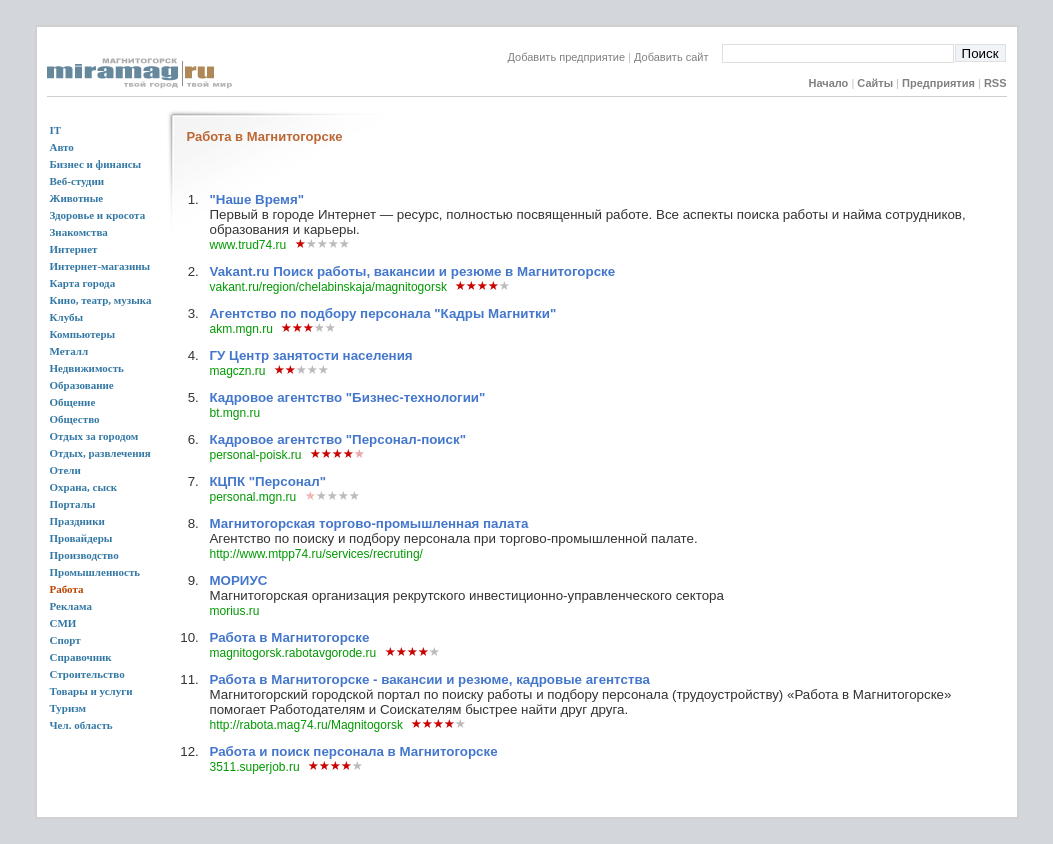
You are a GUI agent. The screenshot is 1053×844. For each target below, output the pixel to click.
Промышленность (95, 572)
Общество (75, 419)
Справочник (81, 657)
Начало (828, 83)
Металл (69, 351)
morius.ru (234, 611)
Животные (77, 198)
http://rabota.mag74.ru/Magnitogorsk (305, 725)
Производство (84, 555)
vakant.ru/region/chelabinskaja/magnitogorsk (327, 287)
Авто (62, 147)
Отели (65, 470)
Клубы (67, 317)
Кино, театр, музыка (101, 300)
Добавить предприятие (567, 57)
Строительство (87, 674)
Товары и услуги (91, 691)
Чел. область (81, 725)
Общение (73, 402)
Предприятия (938, 83)
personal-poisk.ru (255, 455)
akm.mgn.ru (240, 329)
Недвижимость (87, 368)
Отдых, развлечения (100, 453)
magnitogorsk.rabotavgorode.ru (292, 653)
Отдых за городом (94, 436)
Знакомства (79, 232)
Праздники (77, 521)
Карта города (83, 283)
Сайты (875, 83)
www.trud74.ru (247, 245)
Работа (67, 589)
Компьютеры (83, 334)
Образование (82, 385)
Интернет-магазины (100, 266)
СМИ (63, 623)
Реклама (71, 606)
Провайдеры (81, 538)
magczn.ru (237, 371)
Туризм (68, 708)
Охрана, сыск (84, 487)
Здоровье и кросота (98, 215)
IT (56, 130)
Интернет (74, 249)
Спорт (65, 640)
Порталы (73, 504)
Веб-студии (77, 181)
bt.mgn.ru (234, 413)
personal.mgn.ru (252, 497)
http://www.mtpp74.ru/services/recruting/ (315, 554)
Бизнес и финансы (96, 164)
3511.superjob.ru (254, 767)
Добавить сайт (677, 57)
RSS (995, 83)
